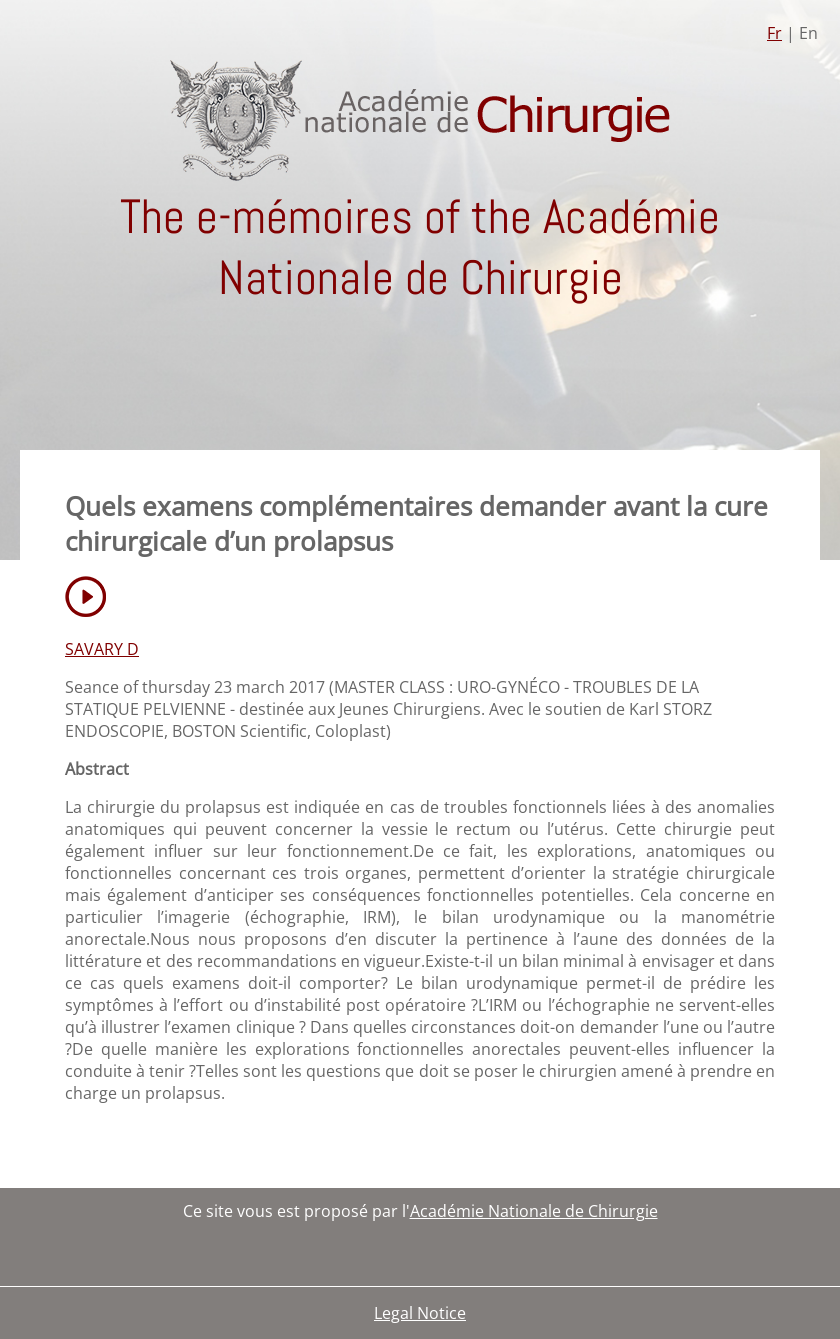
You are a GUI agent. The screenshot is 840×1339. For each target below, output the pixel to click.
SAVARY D (102, 649)
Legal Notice (420, 1313)
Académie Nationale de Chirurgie (534, 1211)
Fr (774, 33)
